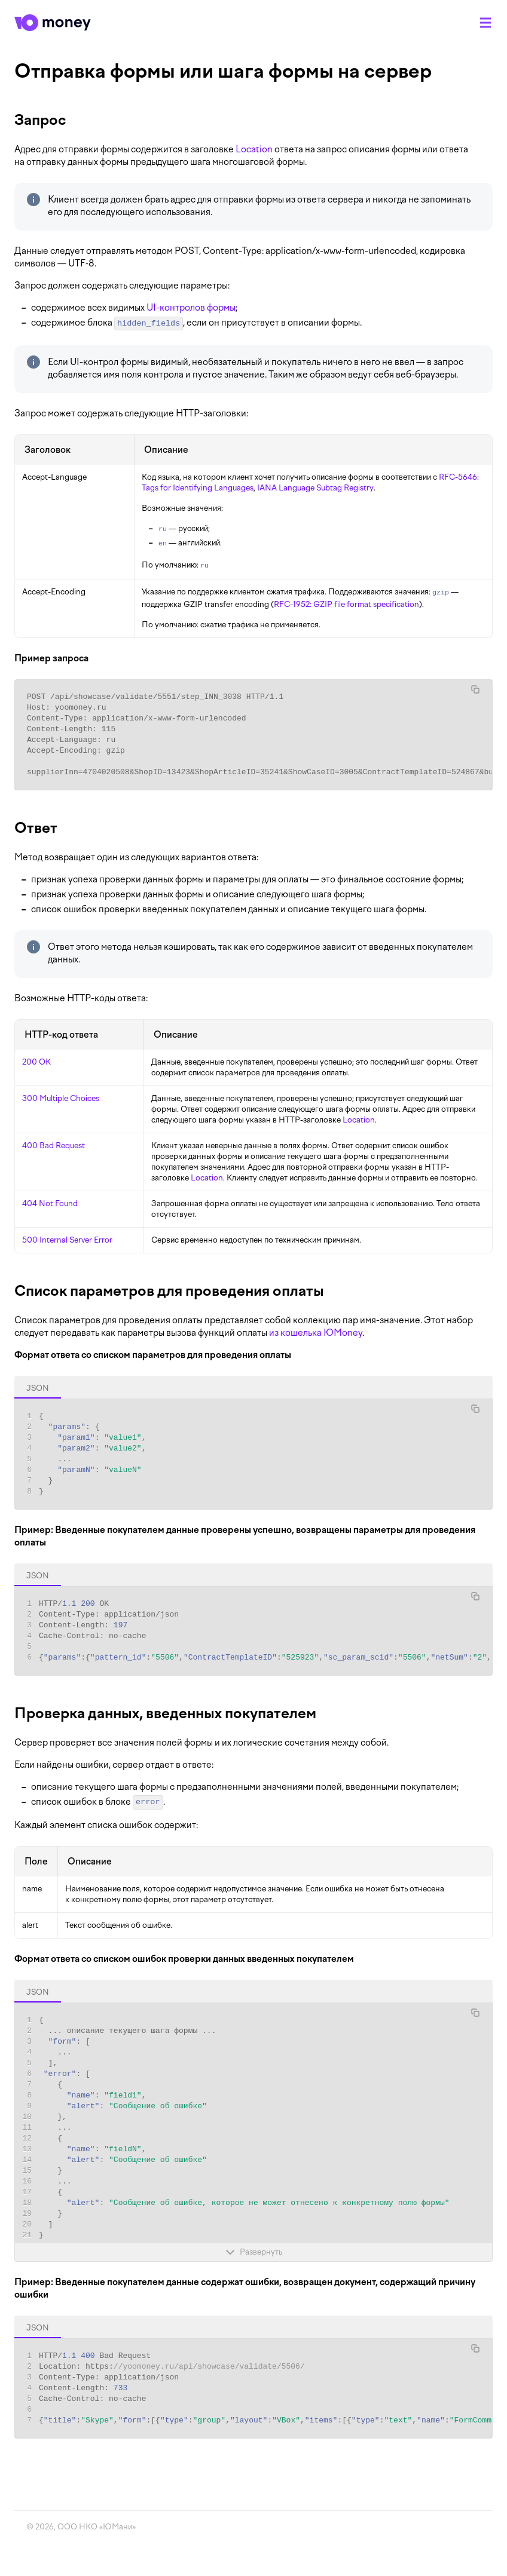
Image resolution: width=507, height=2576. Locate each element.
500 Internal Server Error (67, 1239)
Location (254, 149)
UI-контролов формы (191, 307)
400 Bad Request (53, 1145)
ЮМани (117, 2526)
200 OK (36, 1061)
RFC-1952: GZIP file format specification (346, 604)
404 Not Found (50, 1203)
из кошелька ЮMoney (315, 1332)
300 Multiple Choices (60, 1098)
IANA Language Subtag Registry (315, 487)
